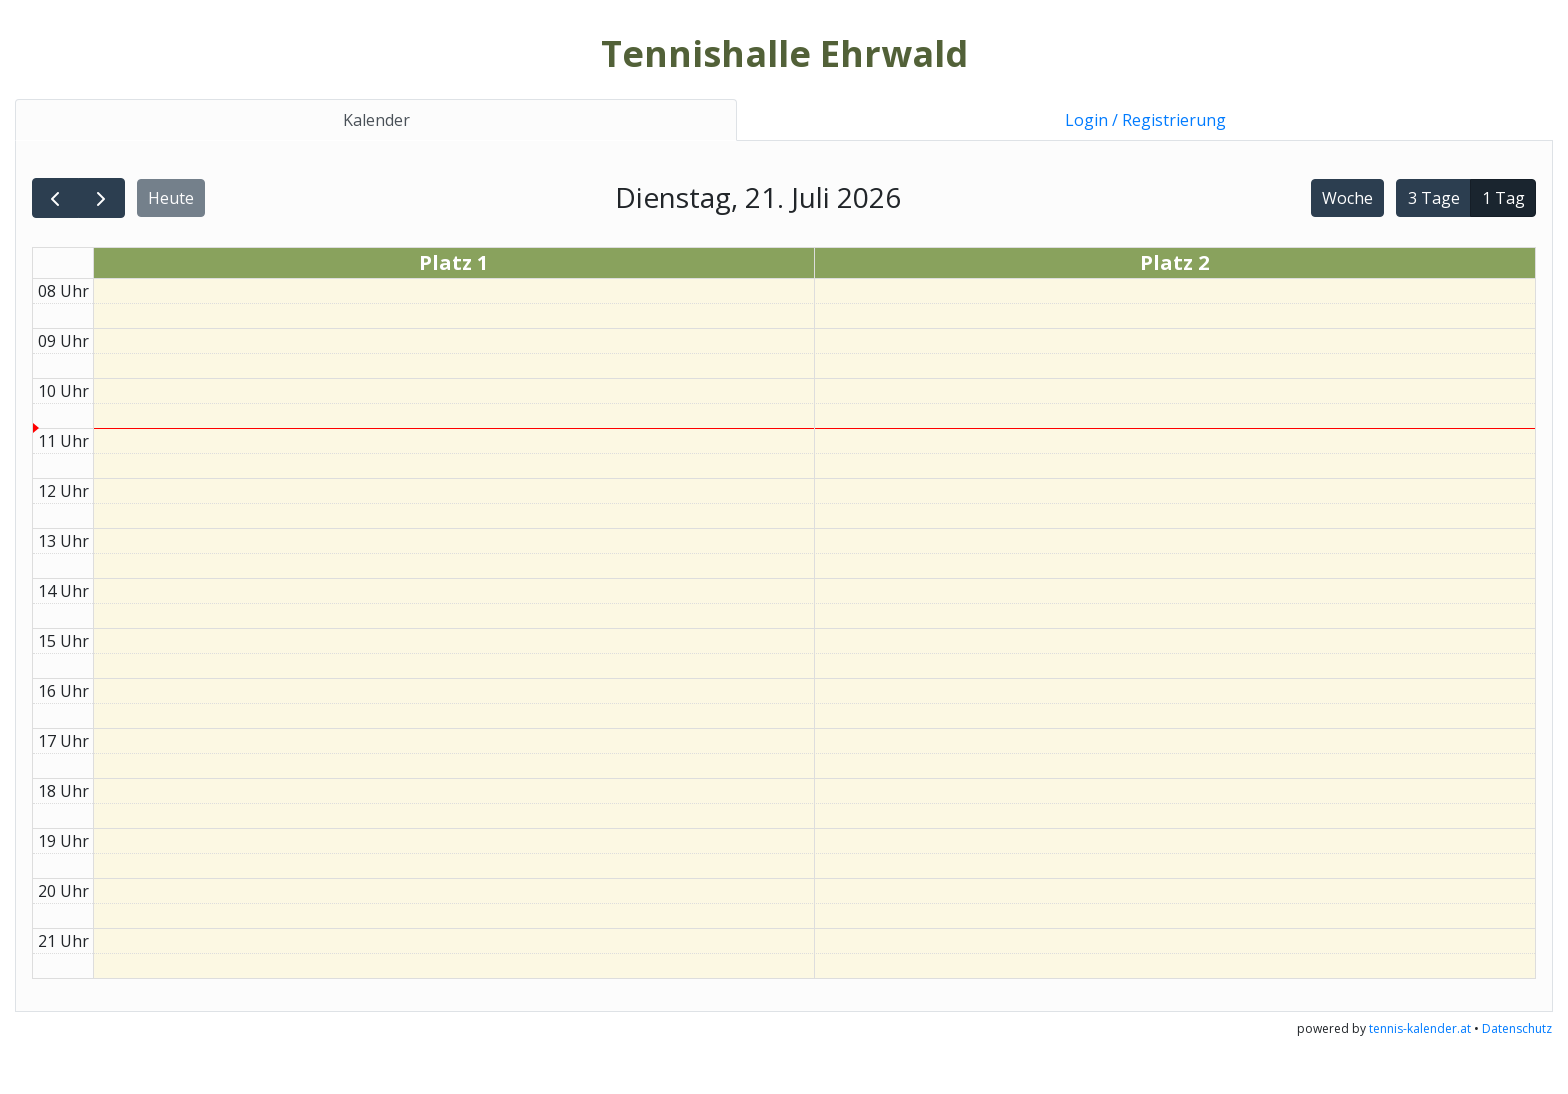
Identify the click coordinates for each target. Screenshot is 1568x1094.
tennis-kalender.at (1420, 1028)
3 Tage (1434, 198)
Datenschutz (1517, 1028)
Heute (171, 198)
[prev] (55, 198)
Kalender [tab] (376, 120)
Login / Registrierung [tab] (1145, 120)
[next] (101, 198)
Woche (1347, 198)
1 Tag (1503, 198)
